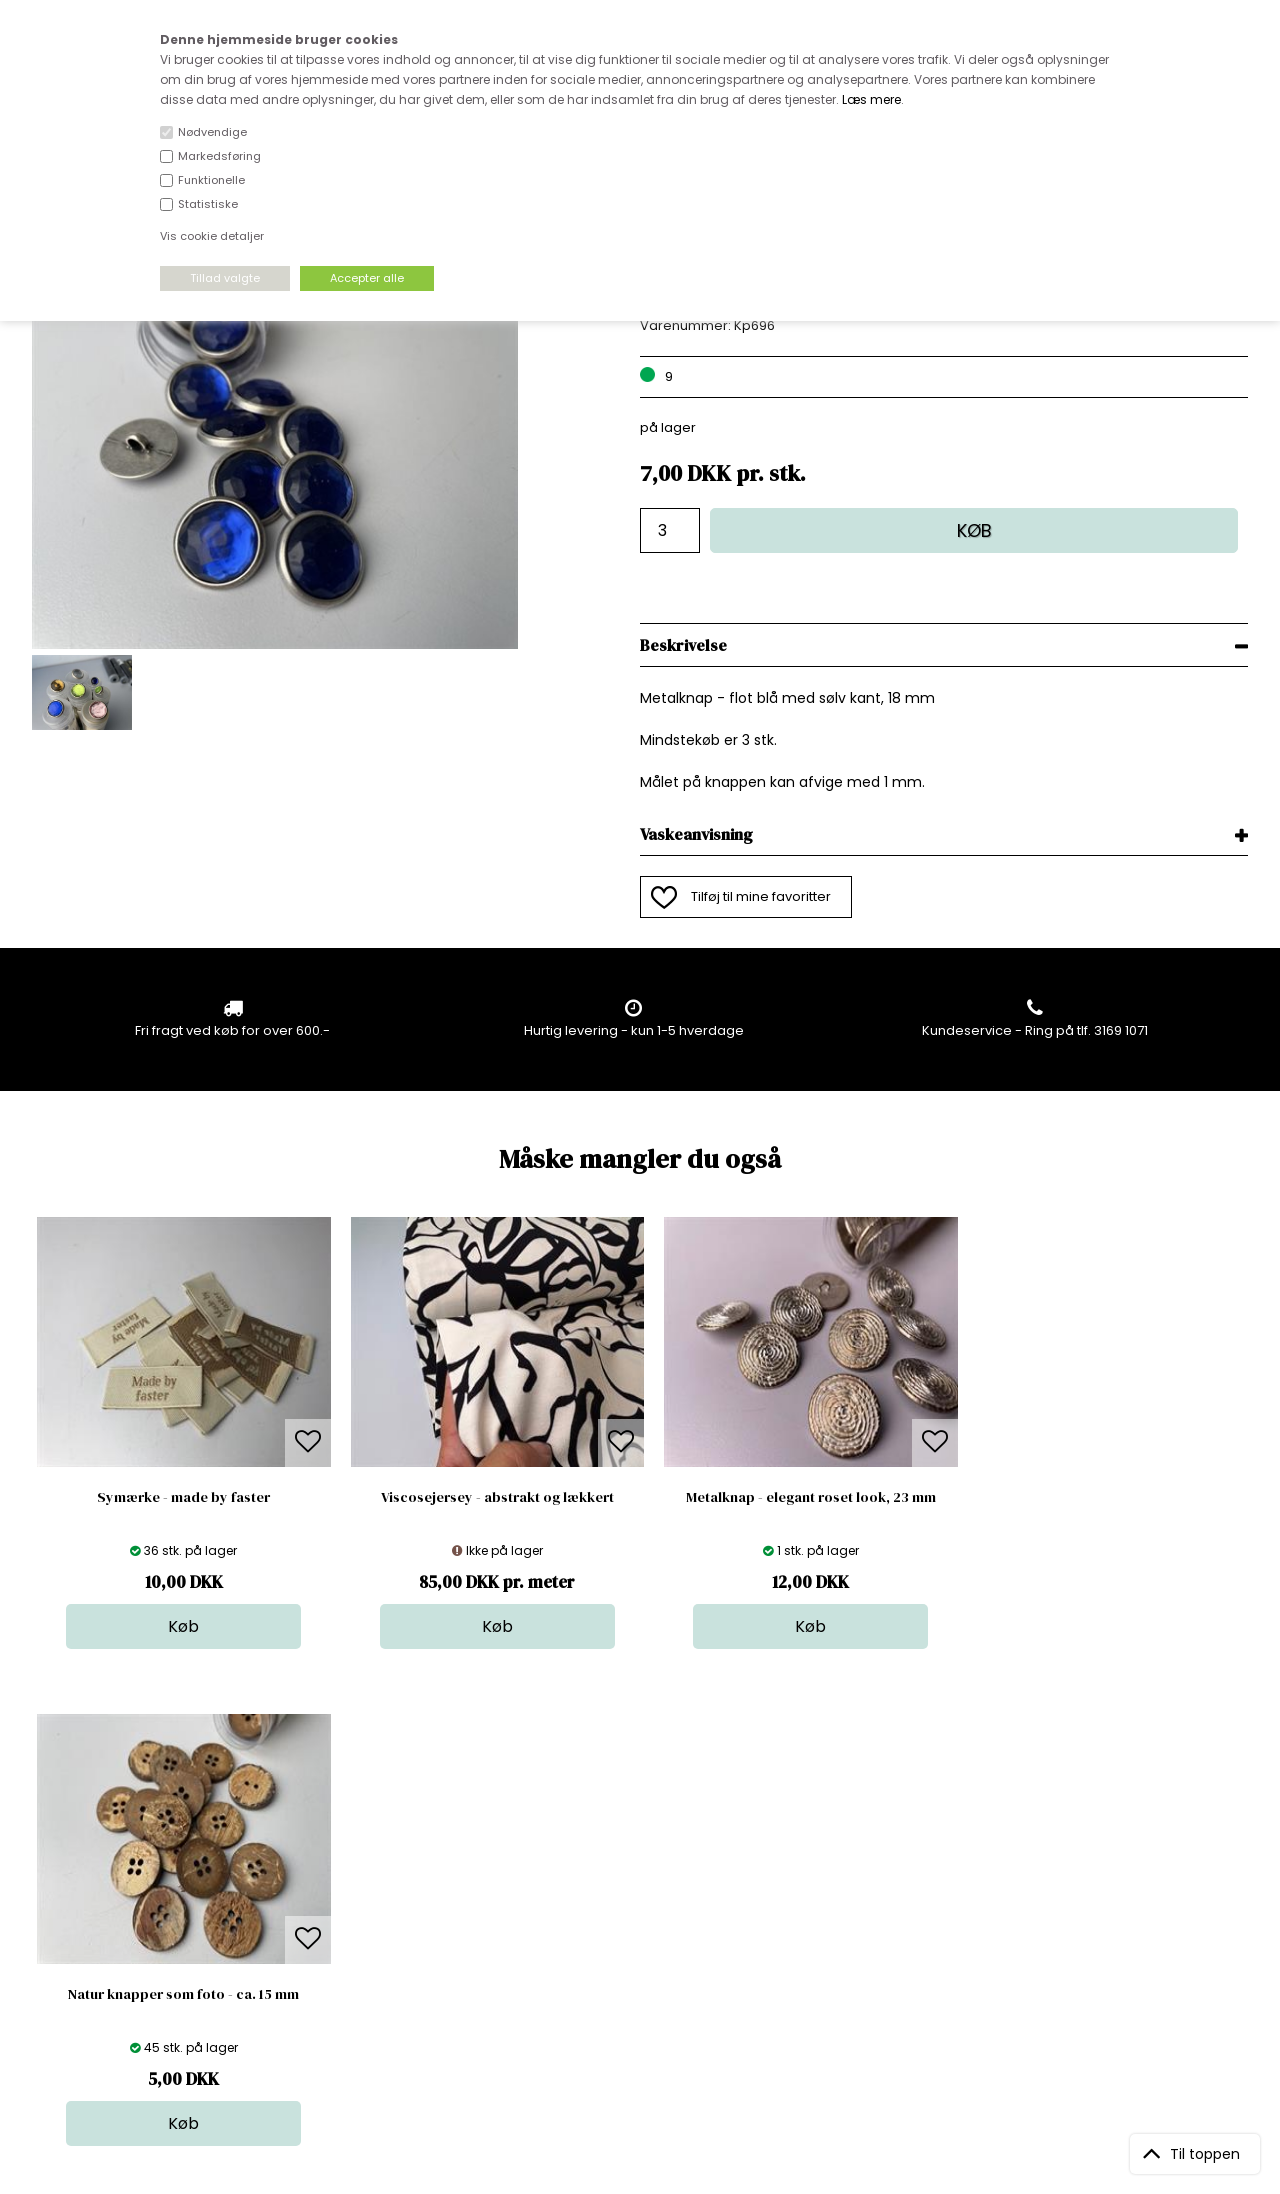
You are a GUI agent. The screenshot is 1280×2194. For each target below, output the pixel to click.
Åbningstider (365, 1843)
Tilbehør (641, 1903)
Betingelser (361, 1943)
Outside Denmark (381, 1923)
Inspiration (649, 1983)
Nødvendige (212, 132)
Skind (632, 1863)
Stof (627, 1843)
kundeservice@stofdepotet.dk (132, 1943)
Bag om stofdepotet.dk (399, 1863)
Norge (344, 1903)
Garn (631, 1883)
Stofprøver (649, 1963)
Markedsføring (219, 156)
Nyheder (643, 1923)
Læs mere (871, 99)
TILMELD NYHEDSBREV (1069, 1889)
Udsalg (638, 1943)
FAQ (337, 1883)
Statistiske (208, 204)
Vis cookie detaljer (212, 236)
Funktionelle (211, 180)
